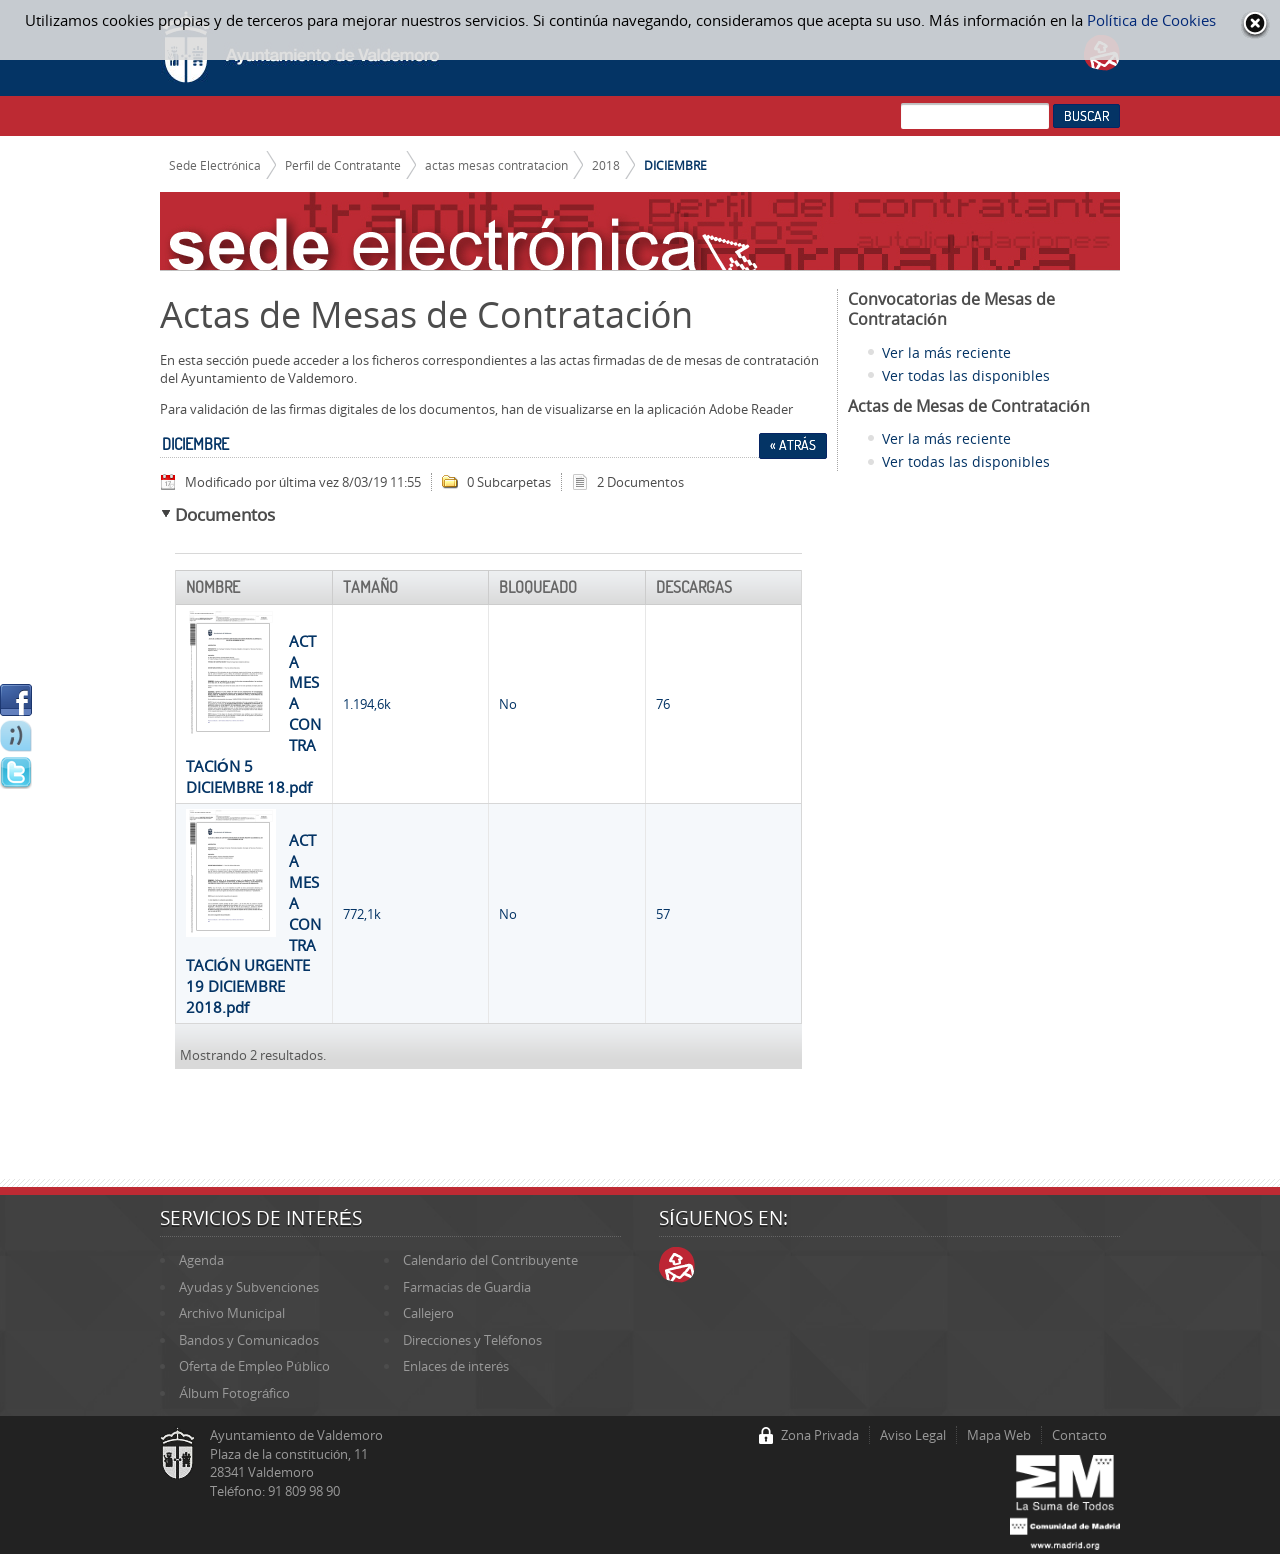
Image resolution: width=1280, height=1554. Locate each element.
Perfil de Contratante (343, 165)
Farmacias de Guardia (467, 1287)
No (508, 704)
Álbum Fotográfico (234, 1393)
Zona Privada (820, 1435)
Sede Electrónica (215, 165)
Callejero (428, 1313)
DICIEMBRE (675, 165)
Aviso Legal (913, 1435)
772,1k (362, 914)
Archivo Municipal (232, 1313)
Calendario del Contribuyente (490, 1260)
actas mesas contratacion (496, 165)
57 (663, 914)
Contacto (1079, 1435)
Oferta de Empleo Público (254, 1366)
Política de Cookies (1151, 20)
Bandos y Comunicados (249, 1340)
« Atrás (793, 445)
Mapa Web (999, 1435)
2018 (606, 165)
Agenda (201, 1260)
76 (663, 704)
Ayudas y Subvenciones (249, 1287)
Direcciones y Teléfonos (472, 1340)
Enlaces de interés (456, 1366)
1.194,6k (367, 704)
